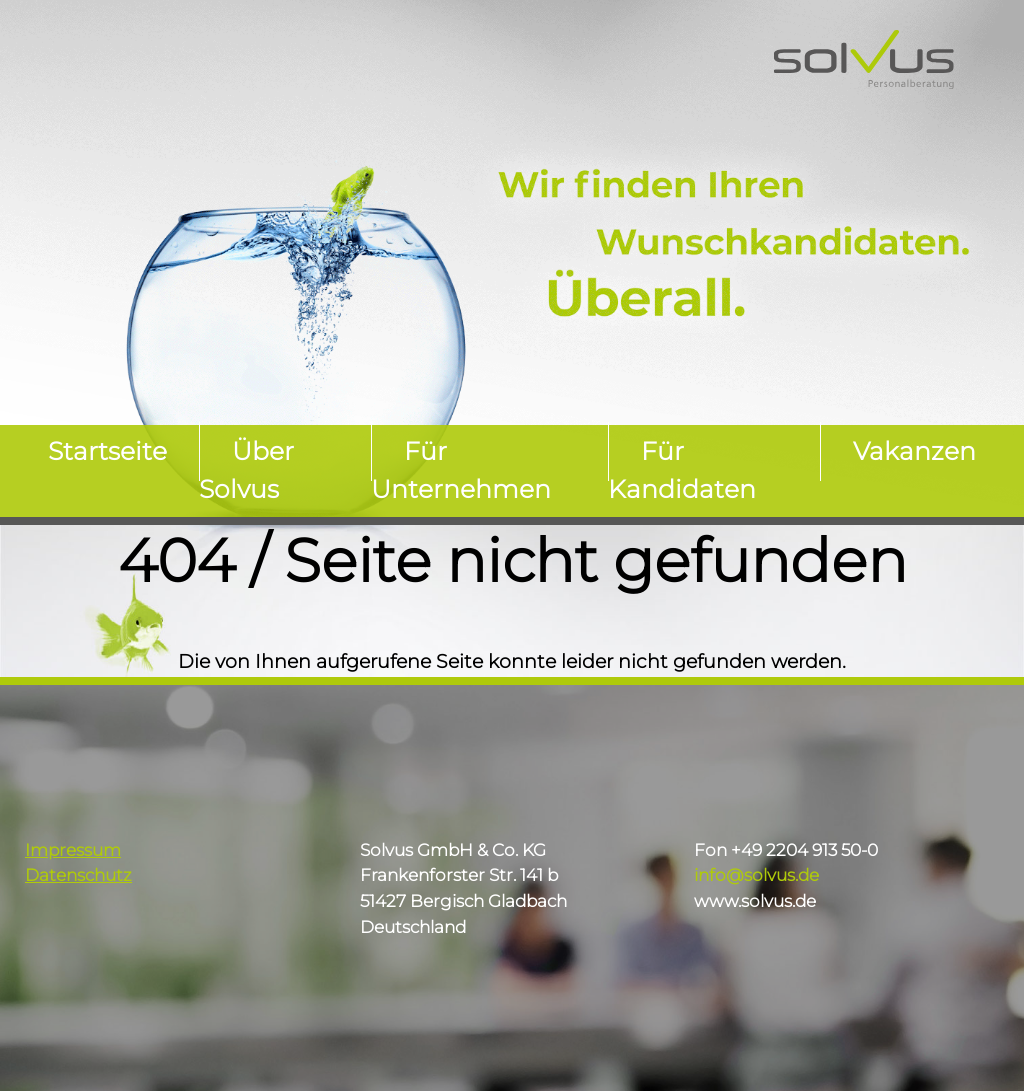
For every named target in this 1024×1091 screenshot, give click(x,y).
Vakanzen (914, 452)
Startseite (107, 452)
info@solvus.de (756, 874)
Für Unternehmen (461, 470)
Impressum (73, 849)
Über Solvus (246, 470)
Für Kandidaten (682, 470)
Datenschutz (78, 874)
